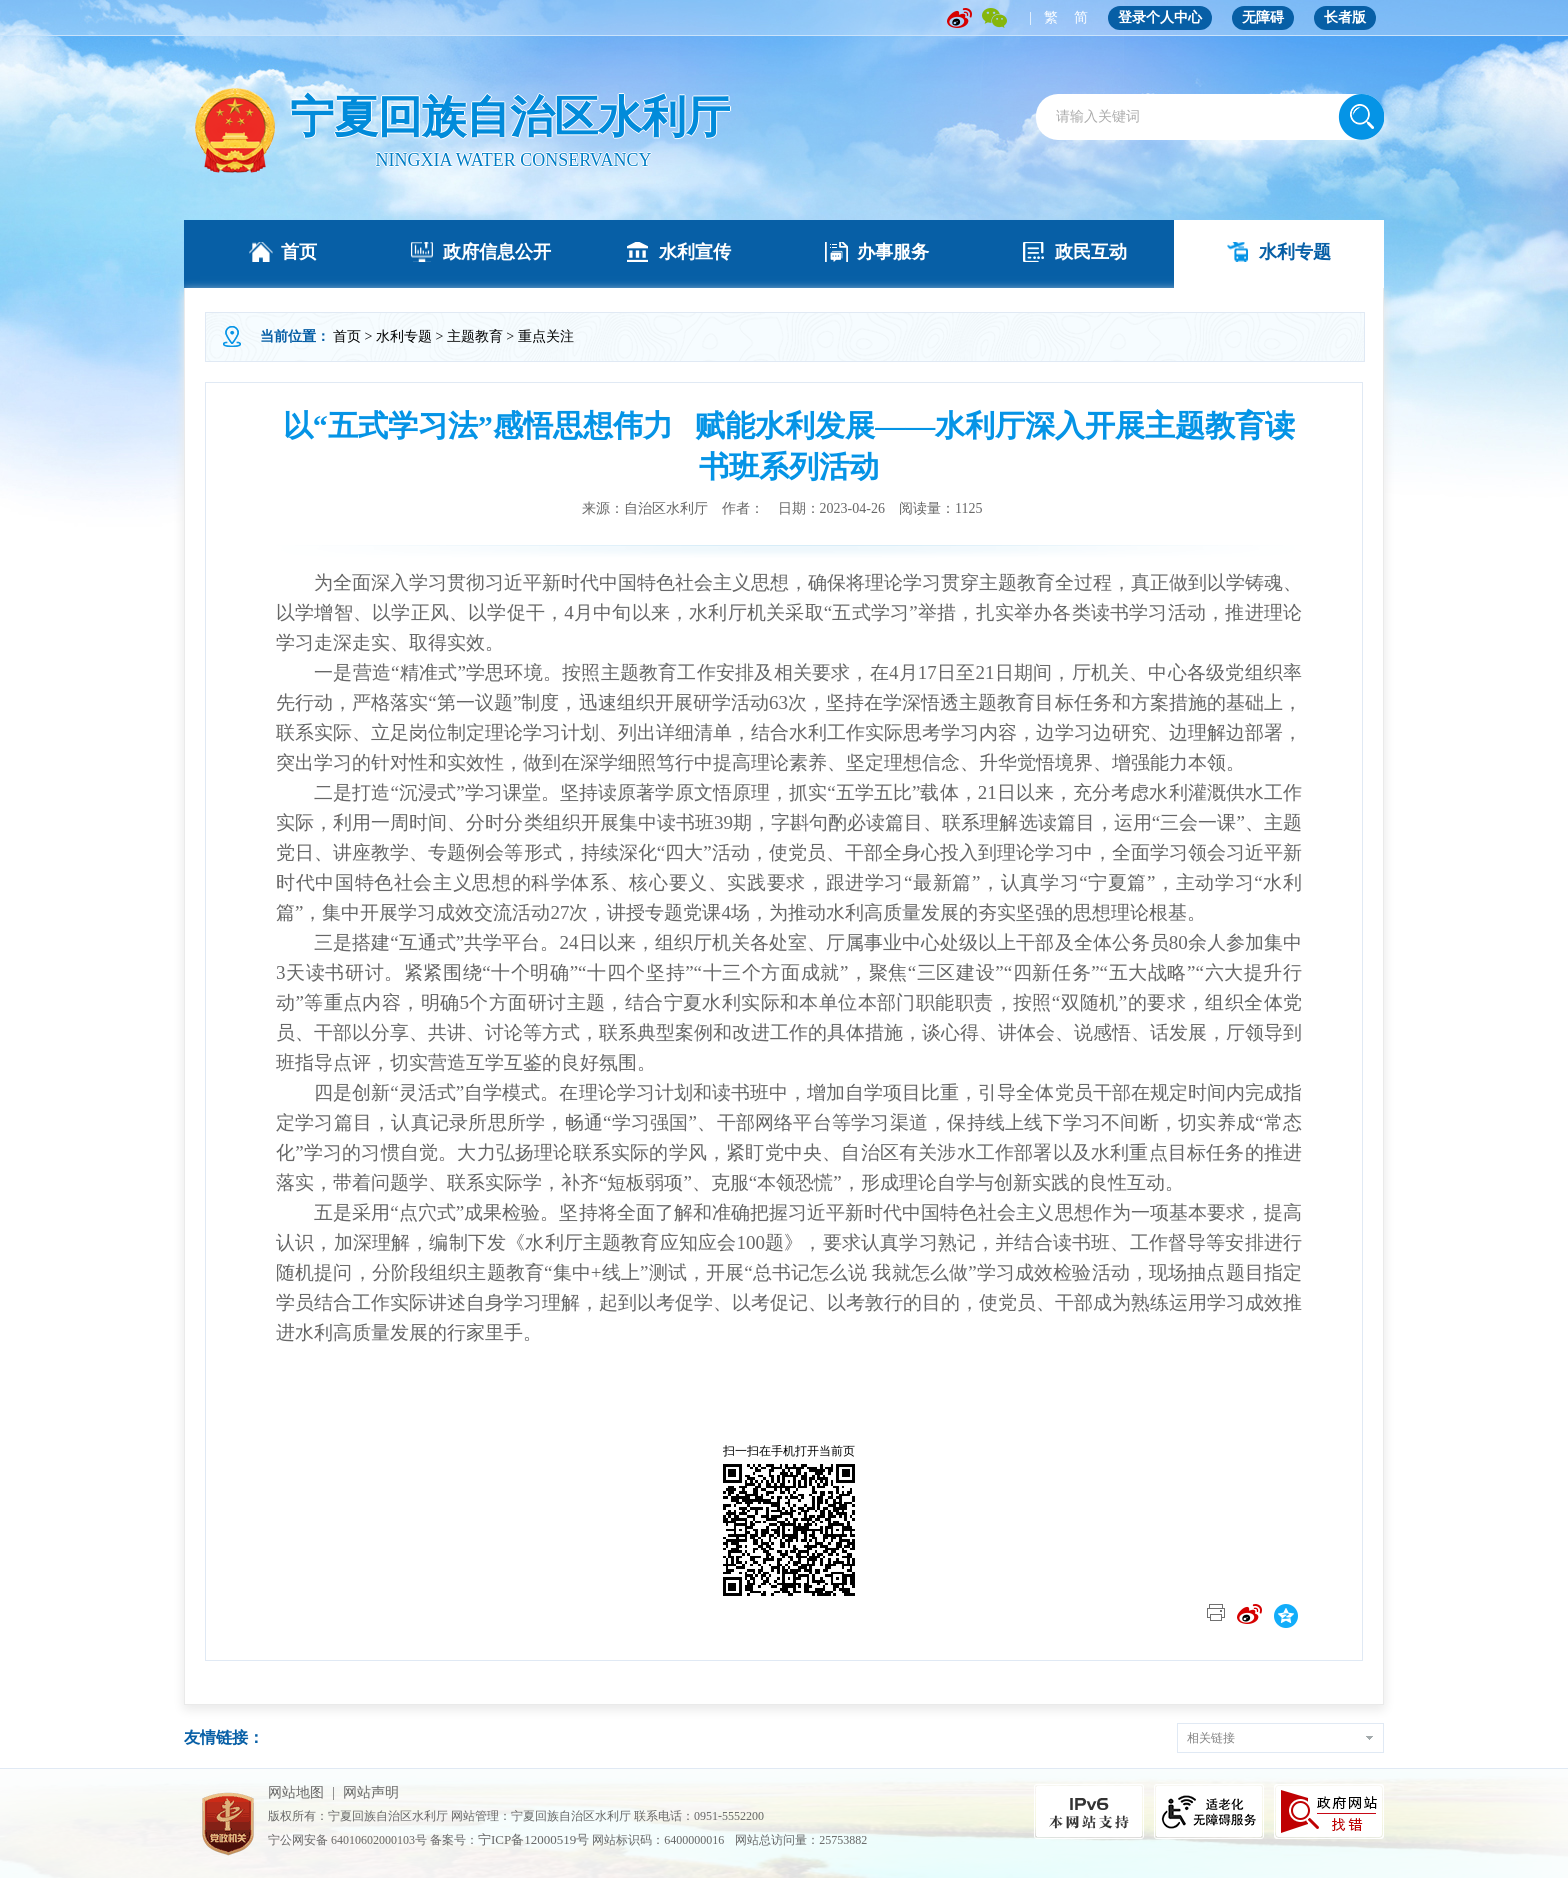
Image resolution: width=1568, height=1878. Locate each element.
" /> (234, 131)
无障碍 (1263, 17)
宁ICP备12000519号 (533, 1839)
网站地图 (296, 1792)
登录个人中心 (1160, 17)
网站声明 (371, 1792)
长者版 (1345, 17)
